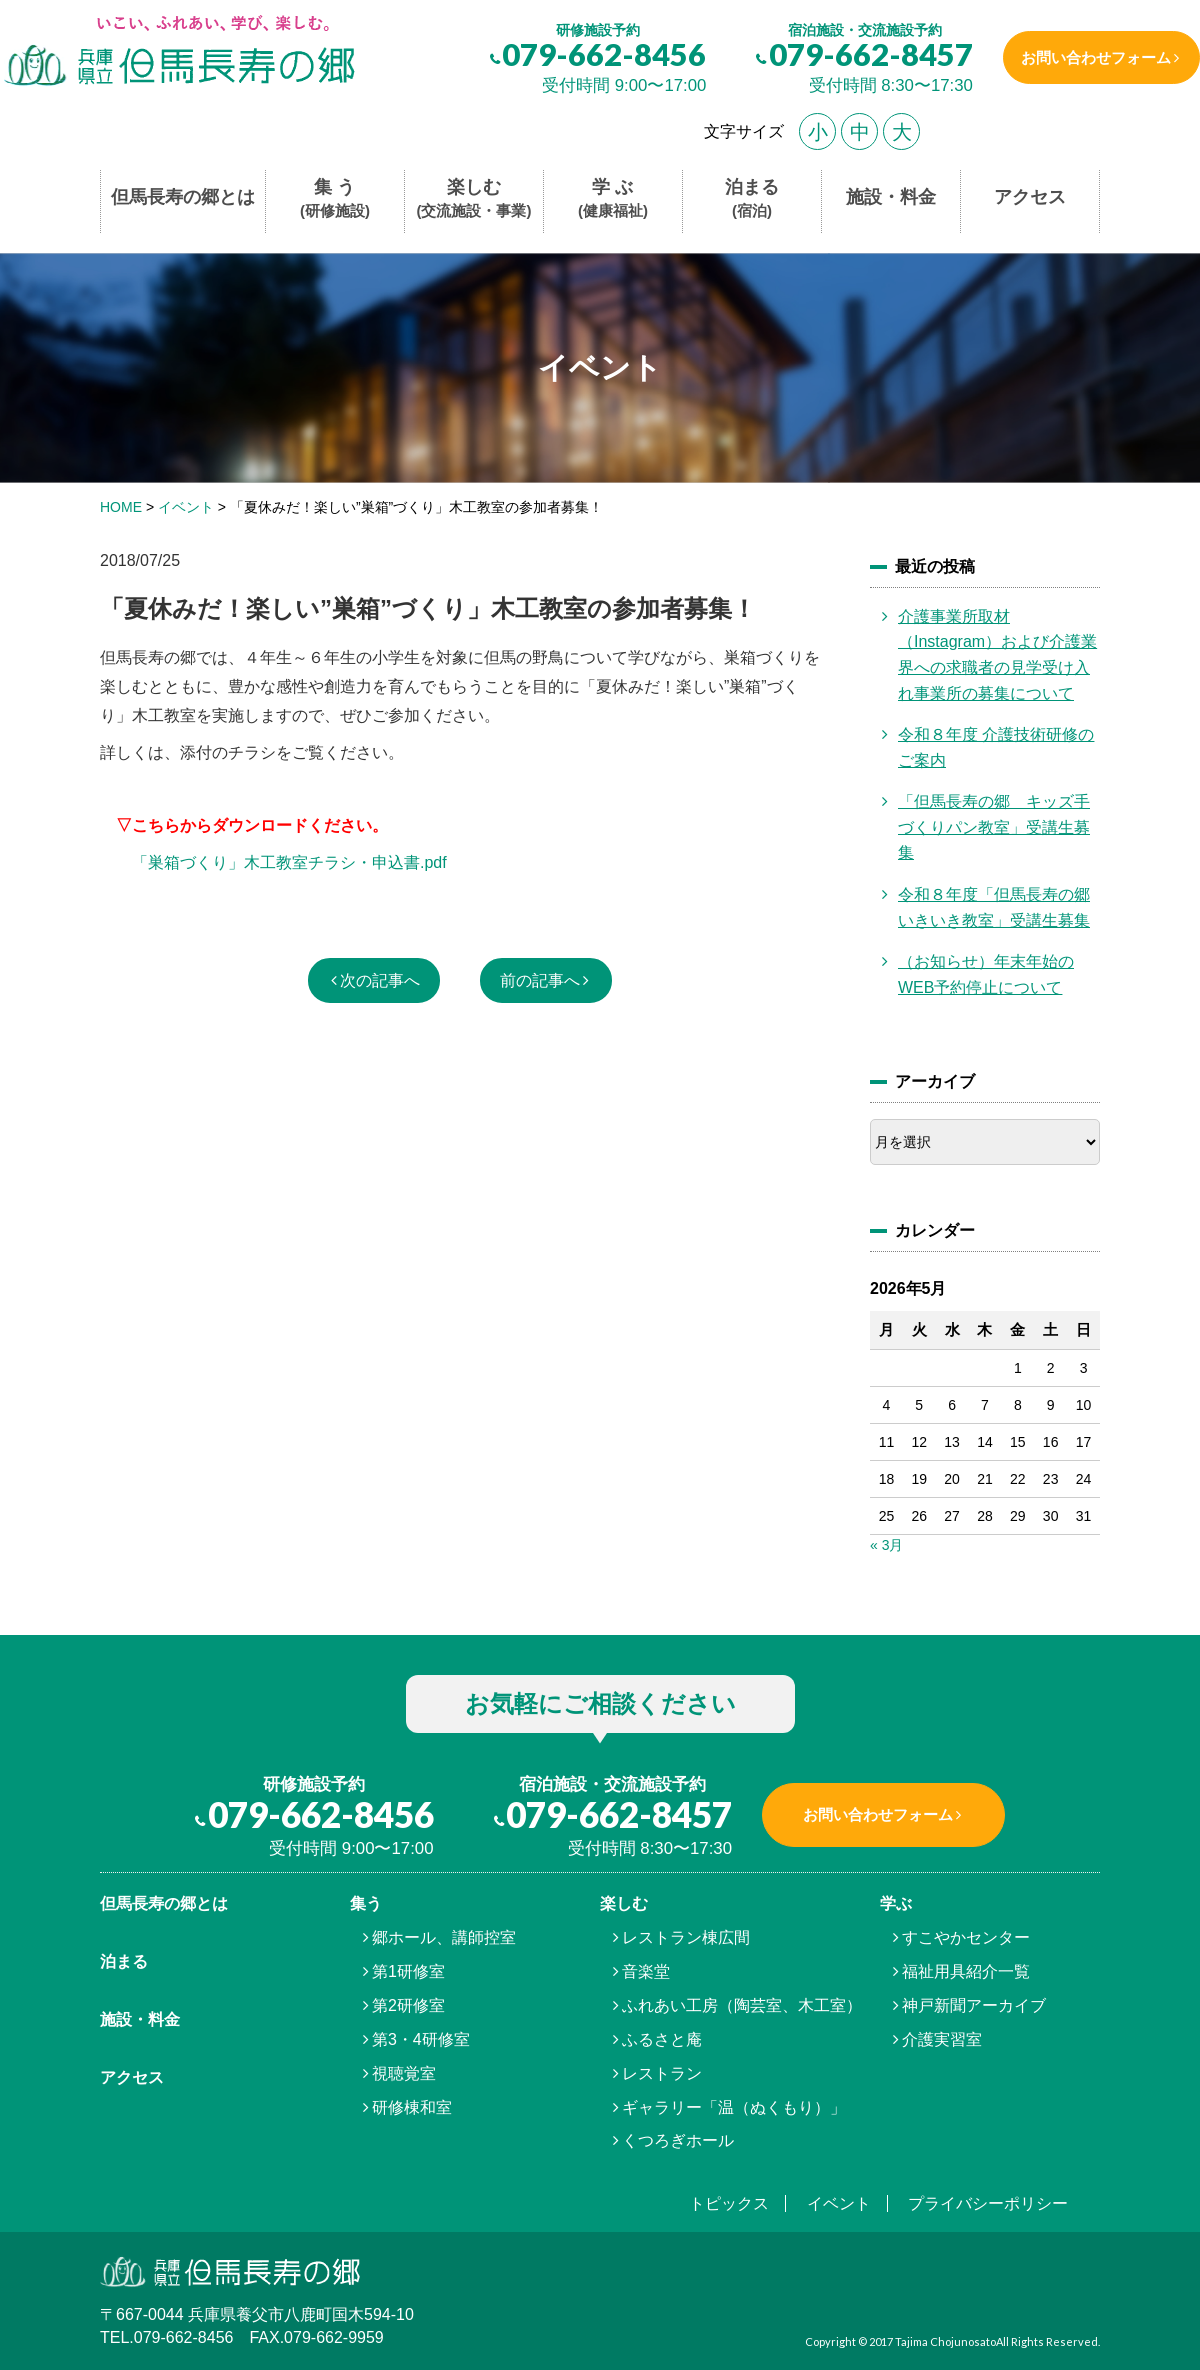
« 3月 (886, 1545)
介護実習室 (942, 2039)
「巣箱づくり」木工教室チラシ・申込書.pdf (289, 862)
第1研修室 (408, 1971)
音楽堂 (646, 1971)
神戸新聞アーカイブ (974, 2005)
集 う (335, 199)
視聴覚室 (404, 2073)
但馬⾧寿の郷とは (164, 1903)
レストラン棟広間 (686, 1937)
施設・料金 (891, 197)
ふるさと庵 (662, 2039)
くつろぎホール (678, 2140)
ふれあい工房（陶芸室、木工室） (742, 2005)
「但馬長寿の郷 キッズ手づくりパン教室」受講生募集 (994, 827)
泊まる (752, 199)
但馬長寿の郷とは (183, 197)
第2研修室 (408, 2005)
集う (366, 1903)
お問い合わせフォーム (1093, 57)
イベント (839, 2203)
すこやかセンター (966, 1937)
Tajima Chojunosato (945, 2341)
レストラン (662, 2073)
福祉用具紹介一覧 (966, 1971)
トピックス (729, 2203)
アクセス (1030, 197)
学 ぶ (613, 199)
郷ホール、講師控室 (444, 1937)
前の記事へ (540, 980)
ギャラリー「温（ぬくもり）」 (734, 2107)
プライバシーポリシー (988, 2203)
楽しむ (474, 199)
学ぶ (896, 1903)
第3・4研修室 (421, 2039)
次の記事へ (380, 980)
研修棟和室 (412, 2107)
